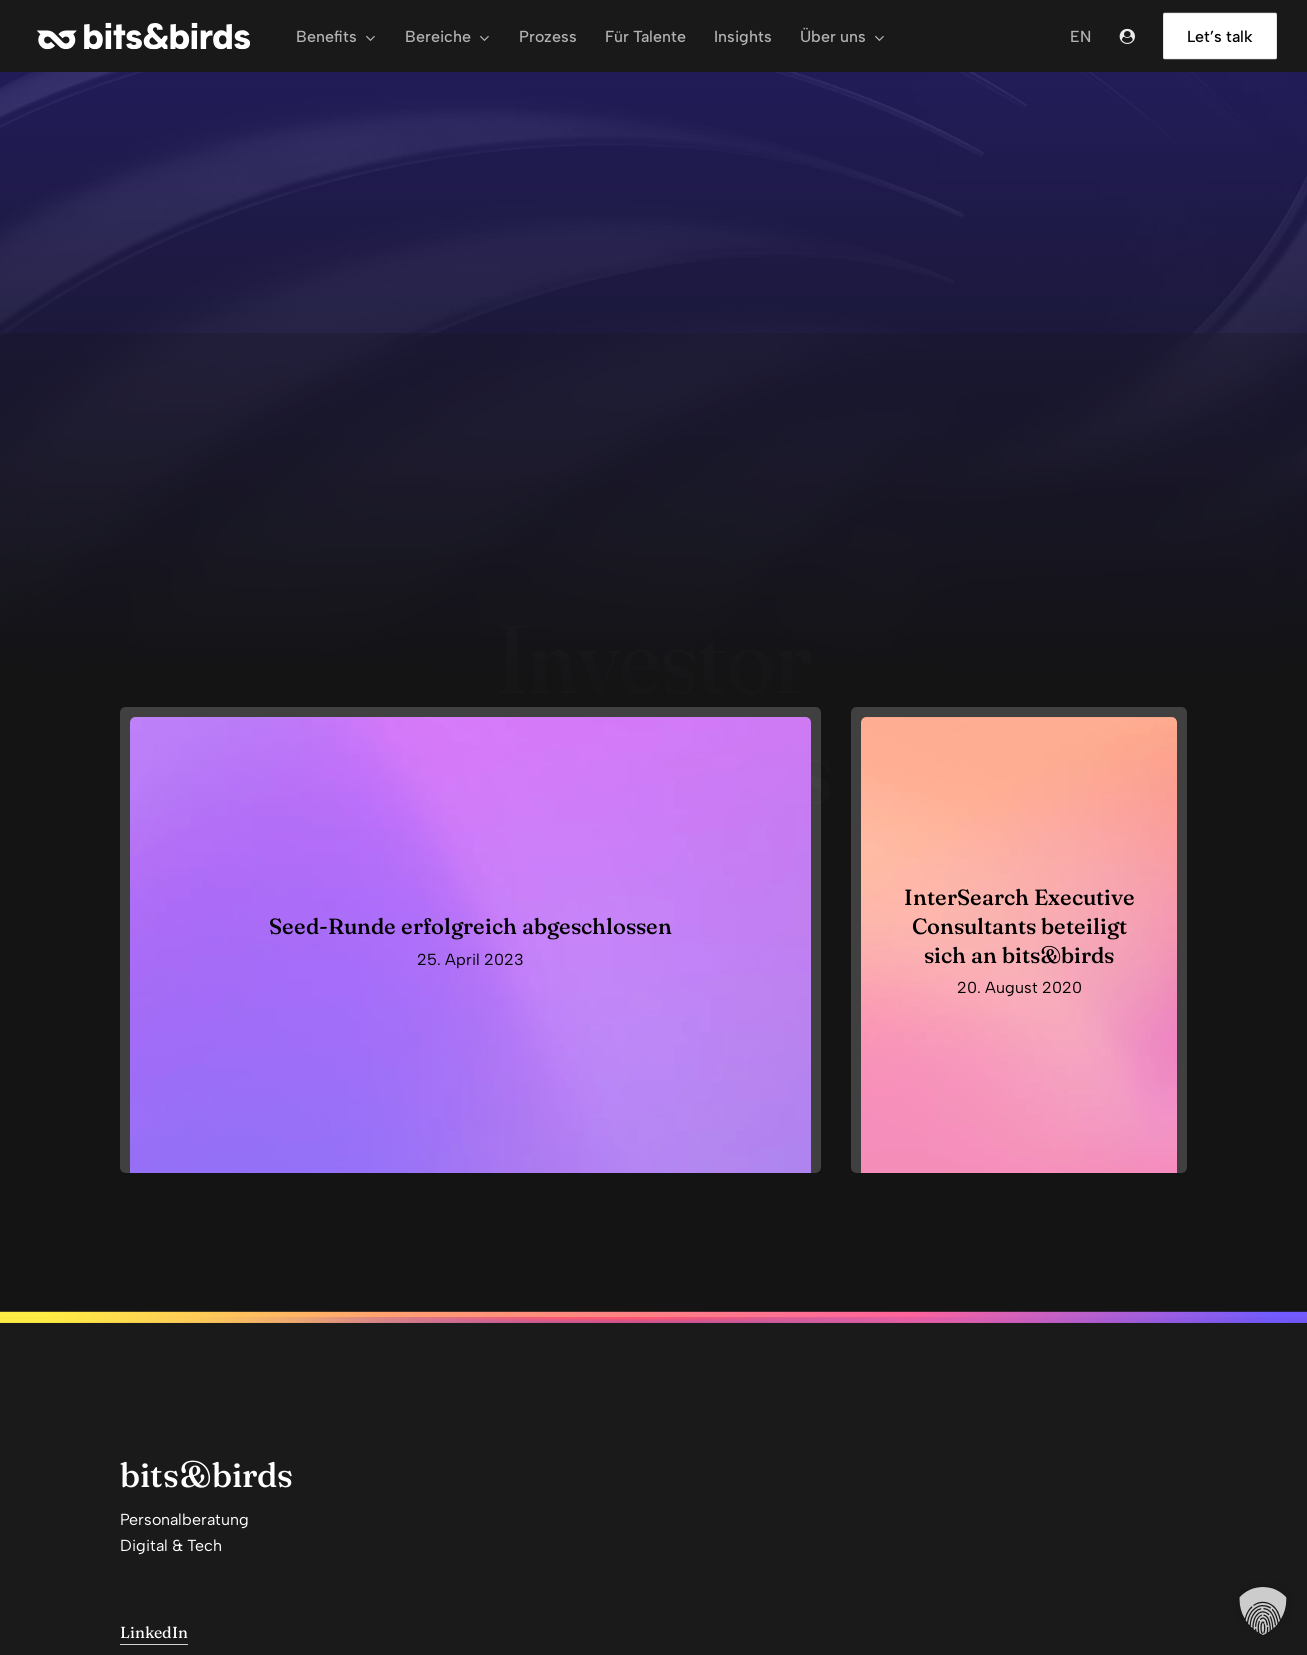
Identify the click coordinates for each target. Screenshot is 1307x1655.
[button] (1263, 1611)
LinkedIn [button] (154, 1632)
